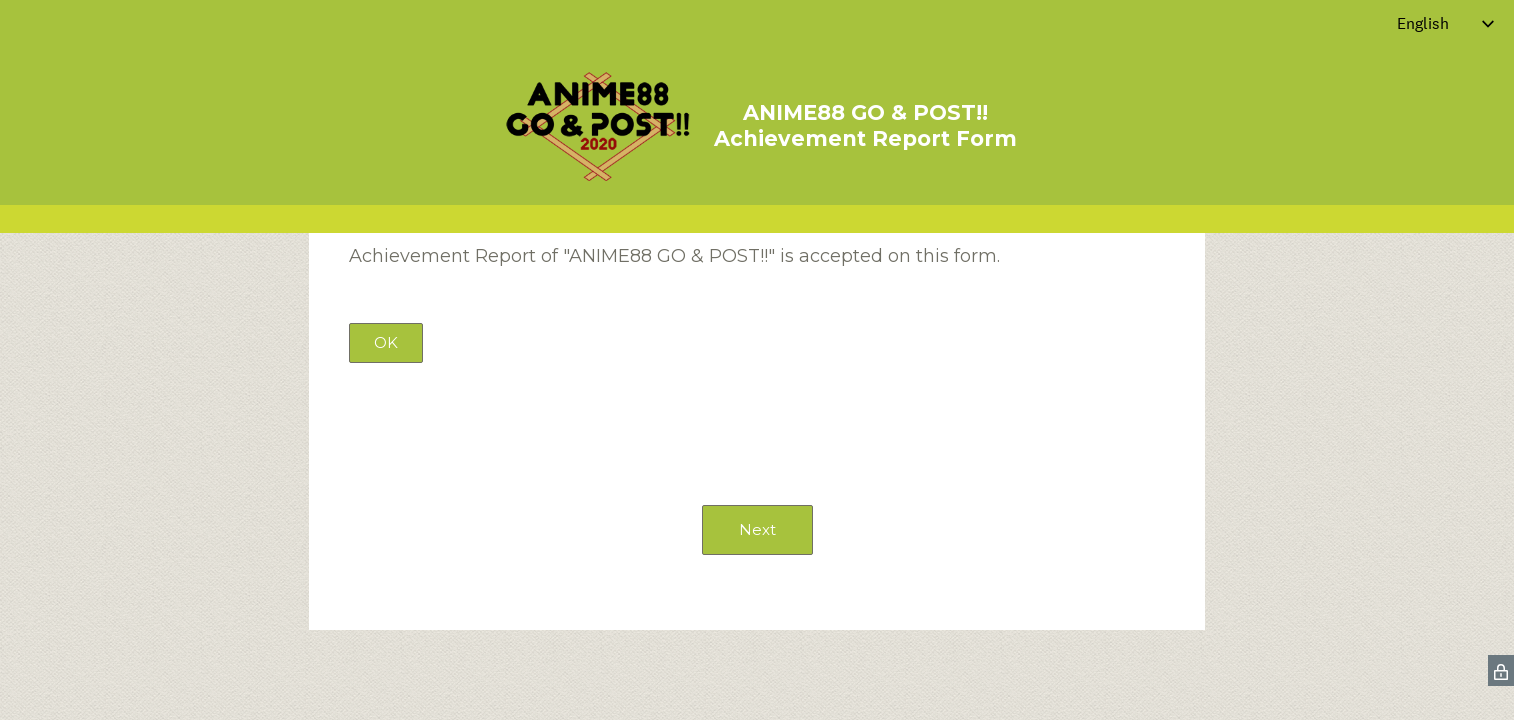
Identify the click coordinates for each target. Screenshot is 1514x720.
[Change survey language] (1446, 23)
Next (757, 529)
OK (386, 342)
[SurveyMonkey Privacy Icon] (1501, 670)
